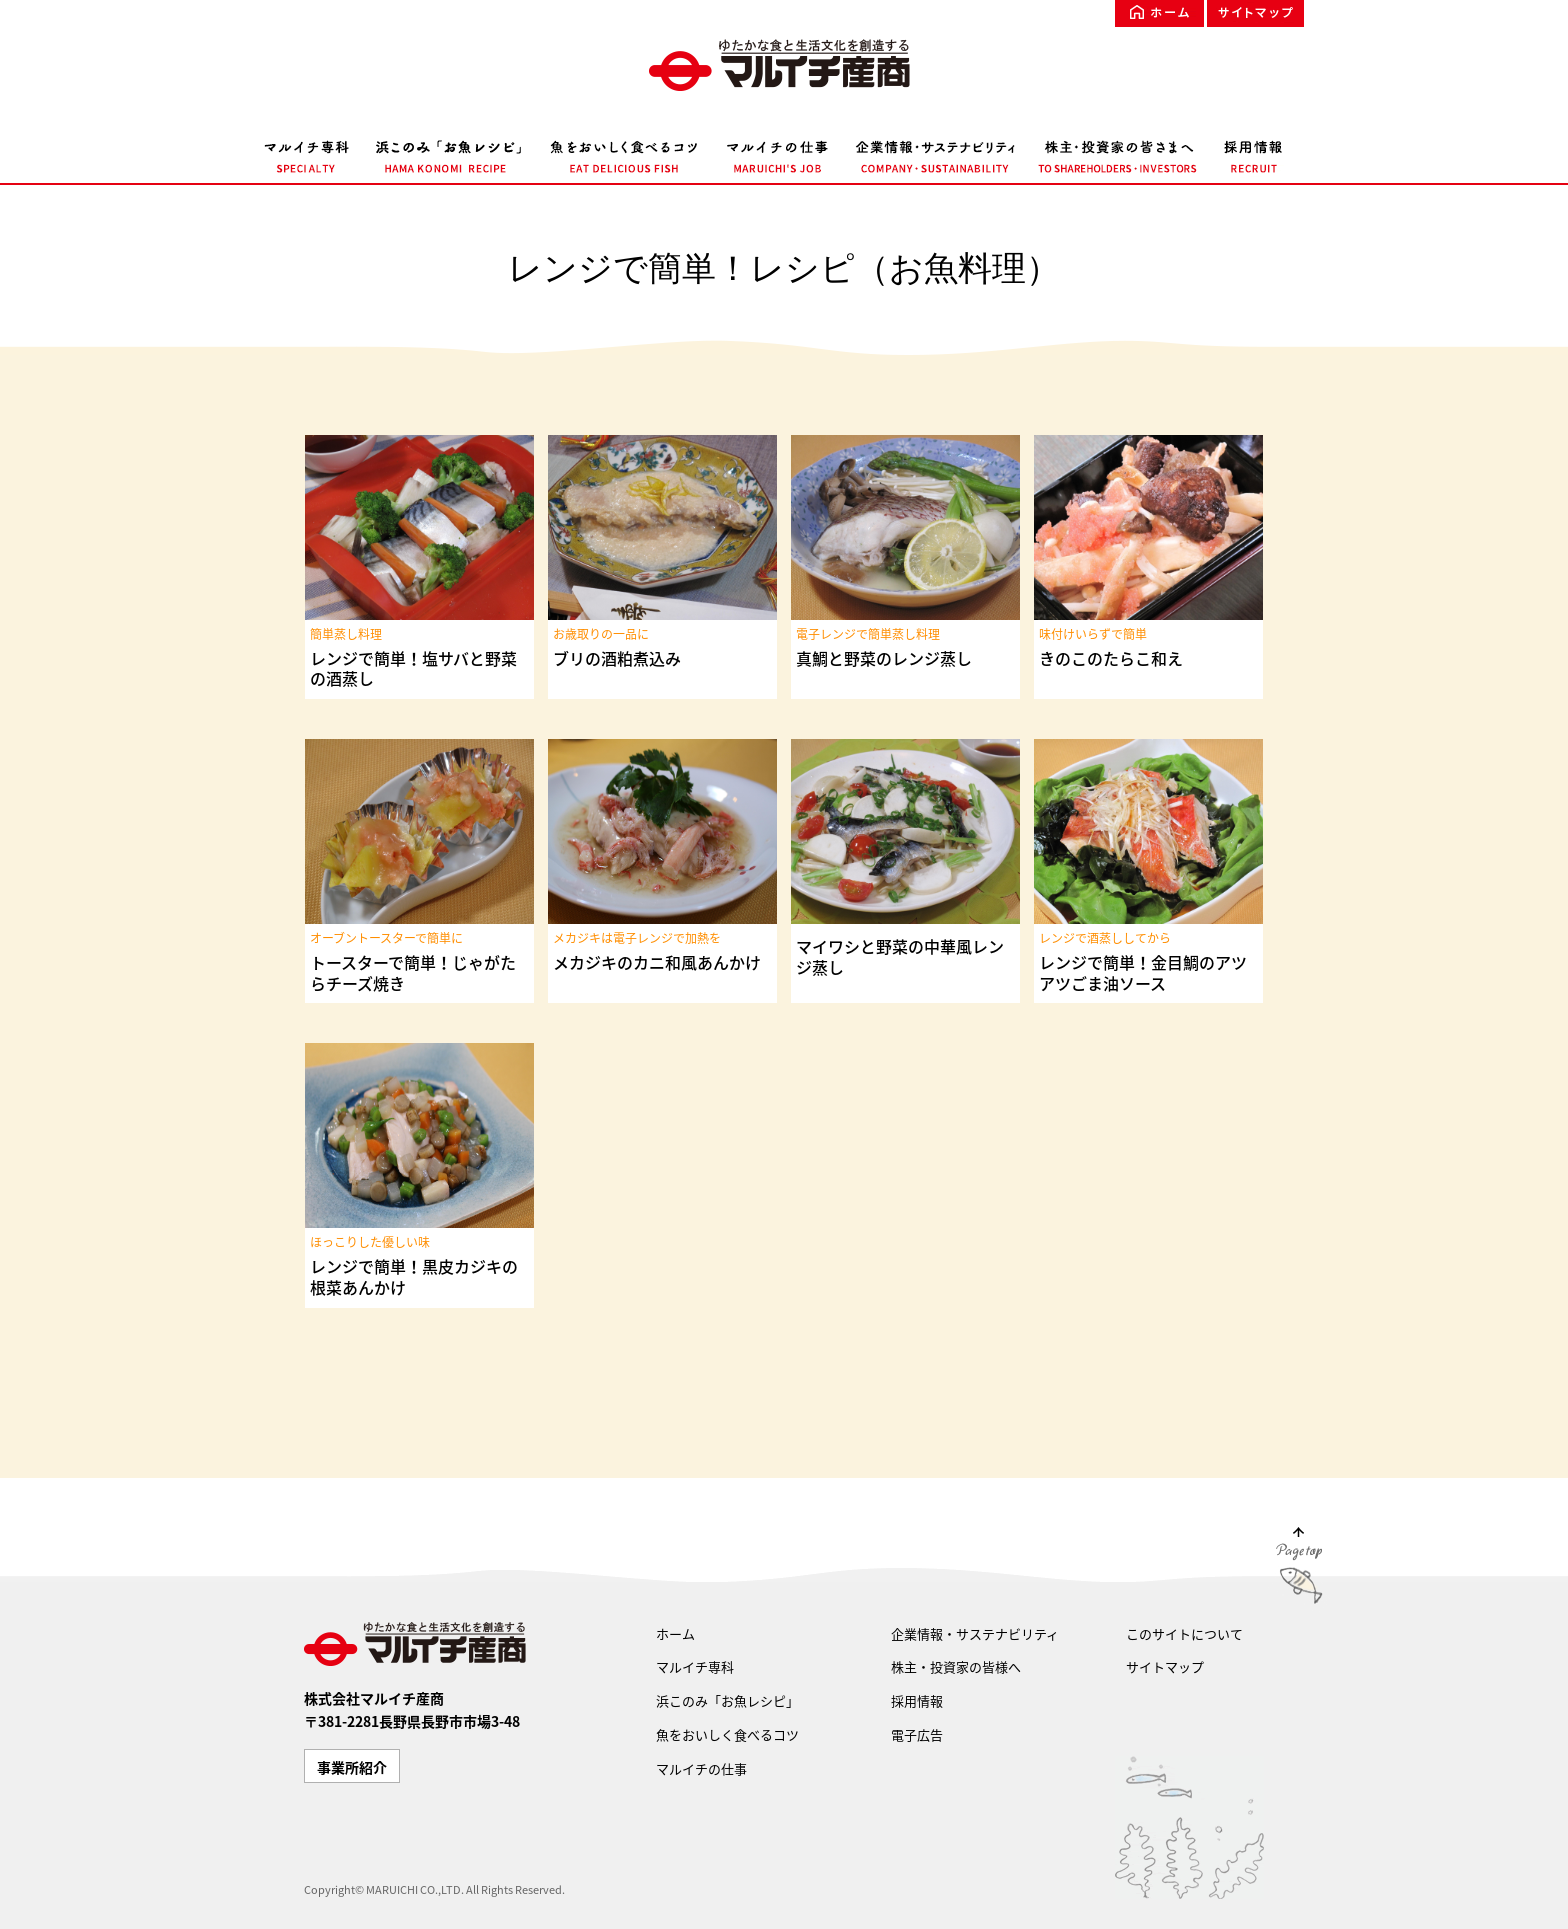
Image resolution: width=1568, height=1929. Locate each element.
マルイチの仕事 (701, 1768)
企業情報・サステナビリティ (975, 1633)
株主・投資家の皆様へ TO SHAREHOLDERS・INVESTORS (1118, 153)
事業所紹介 (352, 1767)
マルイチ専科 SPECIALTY (313, 153)
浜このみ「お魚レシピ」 (727, 1700)
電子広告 (917, 1734)
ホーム (1159, 13)
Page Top (1299, 1569)
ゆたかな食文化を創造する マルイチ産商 (784, 65)
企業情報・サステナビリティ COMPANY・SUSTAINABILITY (935, 153)
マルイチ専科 (695, 1666)
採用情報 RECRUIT (1247, 153)
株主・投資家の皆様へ (956, 1666)
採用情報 (917, 1700)
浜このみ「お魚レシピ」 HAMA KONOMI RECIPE (449, 153)
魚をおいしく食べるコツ (727, 1734)
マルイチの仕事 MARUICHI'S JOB (777, 153)
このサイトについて (1184, 1633)
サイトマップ (1255, 13)
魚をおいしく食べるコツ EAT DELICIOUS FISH (624, 153)
